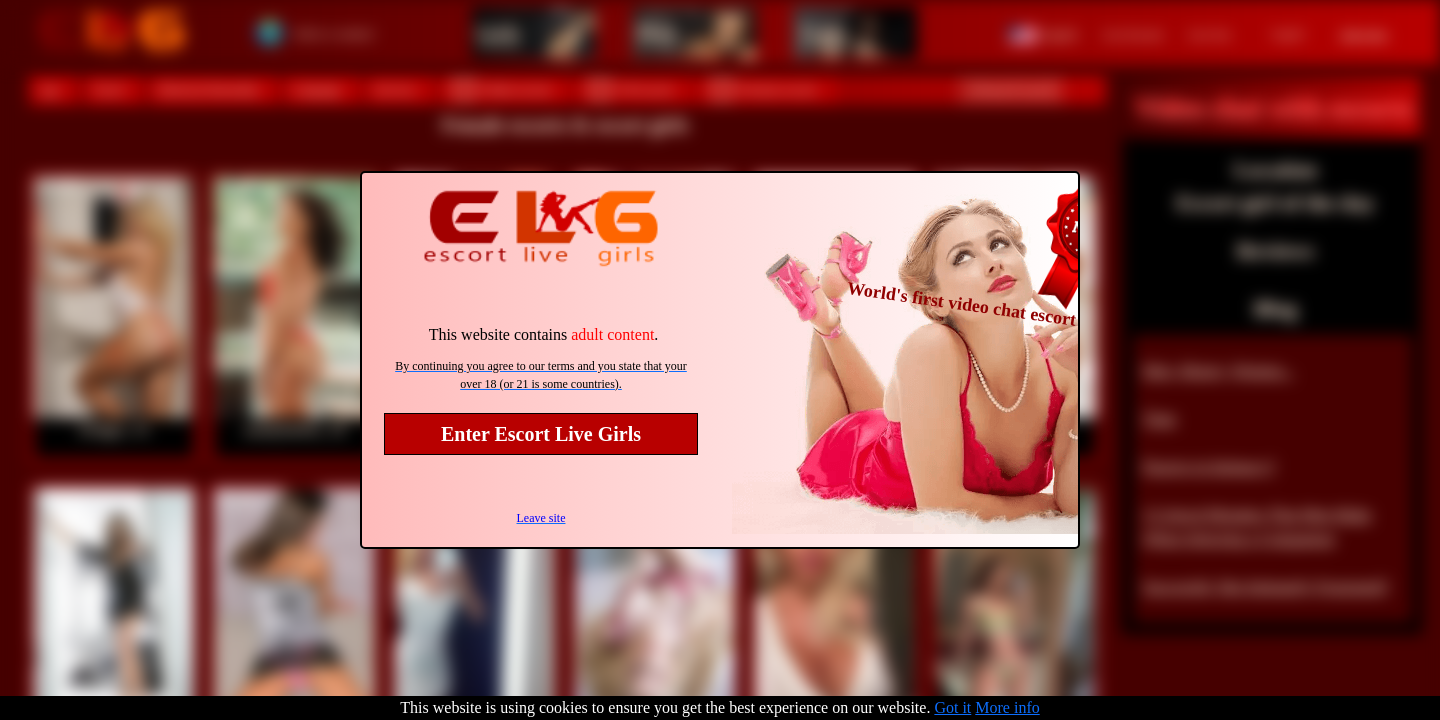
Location (1275, 169)
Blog (1275, 308)
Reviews (1275, 250)
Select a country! (334, 34)
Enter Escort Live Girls (541, 434)
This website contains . (544, 334)
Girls (497, 33)
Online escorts (502, 89)
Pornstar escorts (764, 89)
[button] (1043, 32)
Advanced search (1010, 90)
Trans (823, 33)
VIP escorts (631, 89)
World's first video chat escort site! (980, 306)
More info (1007, 707)
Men (656, 33)
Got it (952, 707)
